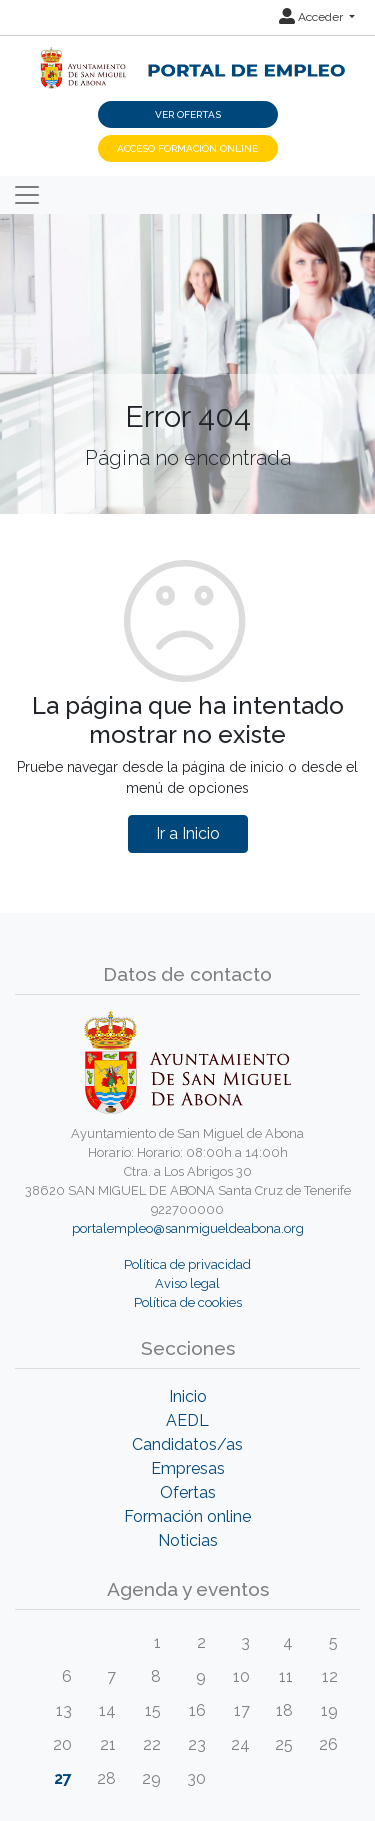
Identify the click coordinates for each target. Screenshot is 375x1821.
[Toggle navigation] (27, 195)
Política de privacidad (187, 1264)
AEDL (187, 1420)
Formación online (187, 1516)
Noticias (188, 1540)
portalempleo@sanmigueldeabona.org (188, 1228)
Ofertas (188, 1492)
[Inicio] (187, 57)
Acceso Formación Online (187, 148)
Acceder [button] (312, 17)
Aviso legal (187, 1283)
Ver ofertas (188, 114)
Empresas (188, 1468)
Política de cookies (188, 1302)
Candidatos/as (187, 1444)
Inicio (188, 1396)
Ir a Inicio (188, 833)
